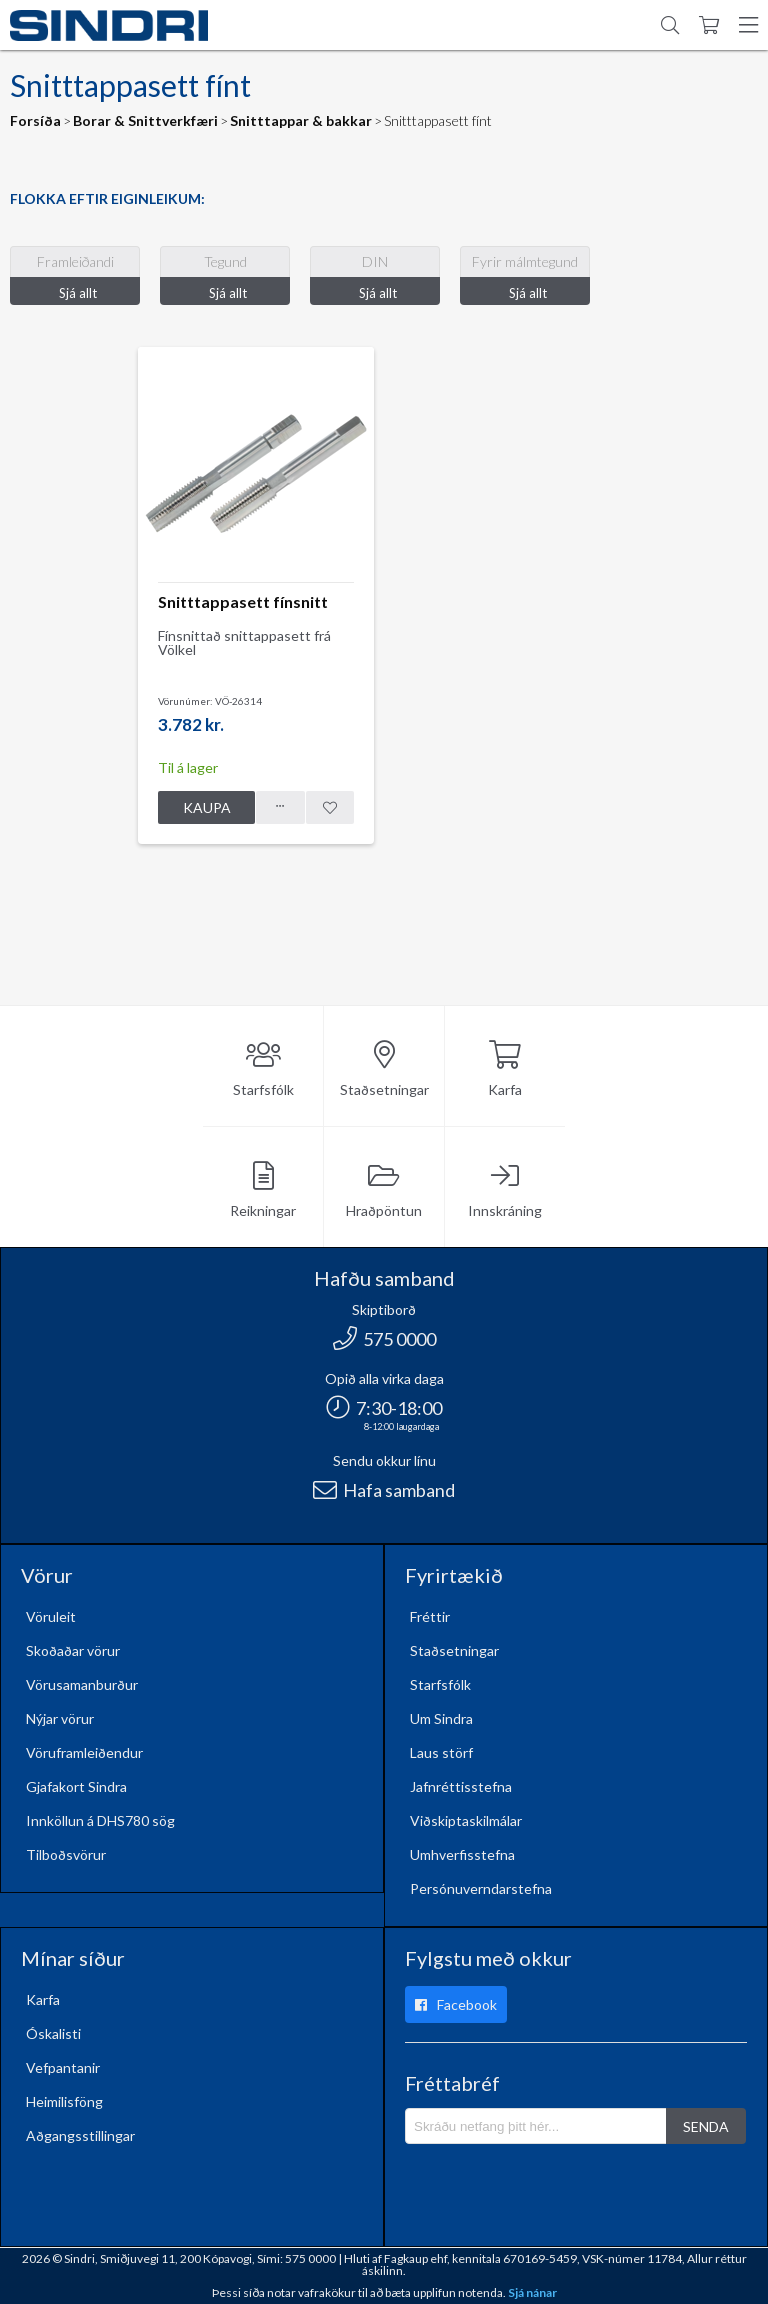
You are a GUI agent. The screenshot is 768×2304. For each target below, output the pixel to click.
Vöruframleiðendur (84, 1752)
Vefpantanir (63, 2067)
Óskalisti (53, 2033)
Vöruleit (51, 1616)
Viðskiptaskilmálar (466, 1820)
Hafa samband (384, 1490)
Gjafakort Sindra (76, 1786)
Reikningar (263, 1190)
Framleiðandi (75, 261)
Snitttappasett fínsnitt (243, 601)
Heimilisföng (64, 2101)
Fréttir (430, 1616)
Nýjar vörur (60, 1718)
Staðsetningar (384, 1069)
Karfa (505, 1069)
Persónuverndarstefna (481, 1888)
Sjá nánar (532, 2292)
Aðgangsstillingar (80, 2135)
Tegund (225, 261)
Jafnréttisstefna (461, 1786)
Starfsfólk (263, 1069)
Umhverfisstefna (462, 1854)
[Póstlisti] (536, 2126)
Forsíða (35, 120)
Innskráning (505, 1190)
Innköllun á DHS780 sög (100, 1820)
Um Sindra (441, 1718)
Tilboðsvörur (66, 1854)
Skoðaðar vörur (73, 1650)
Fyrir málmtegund (525, 261)
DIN (375, 261)
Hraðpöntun (384, 1190)
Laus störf (441, 1752)
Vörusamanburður (82, 1684)
